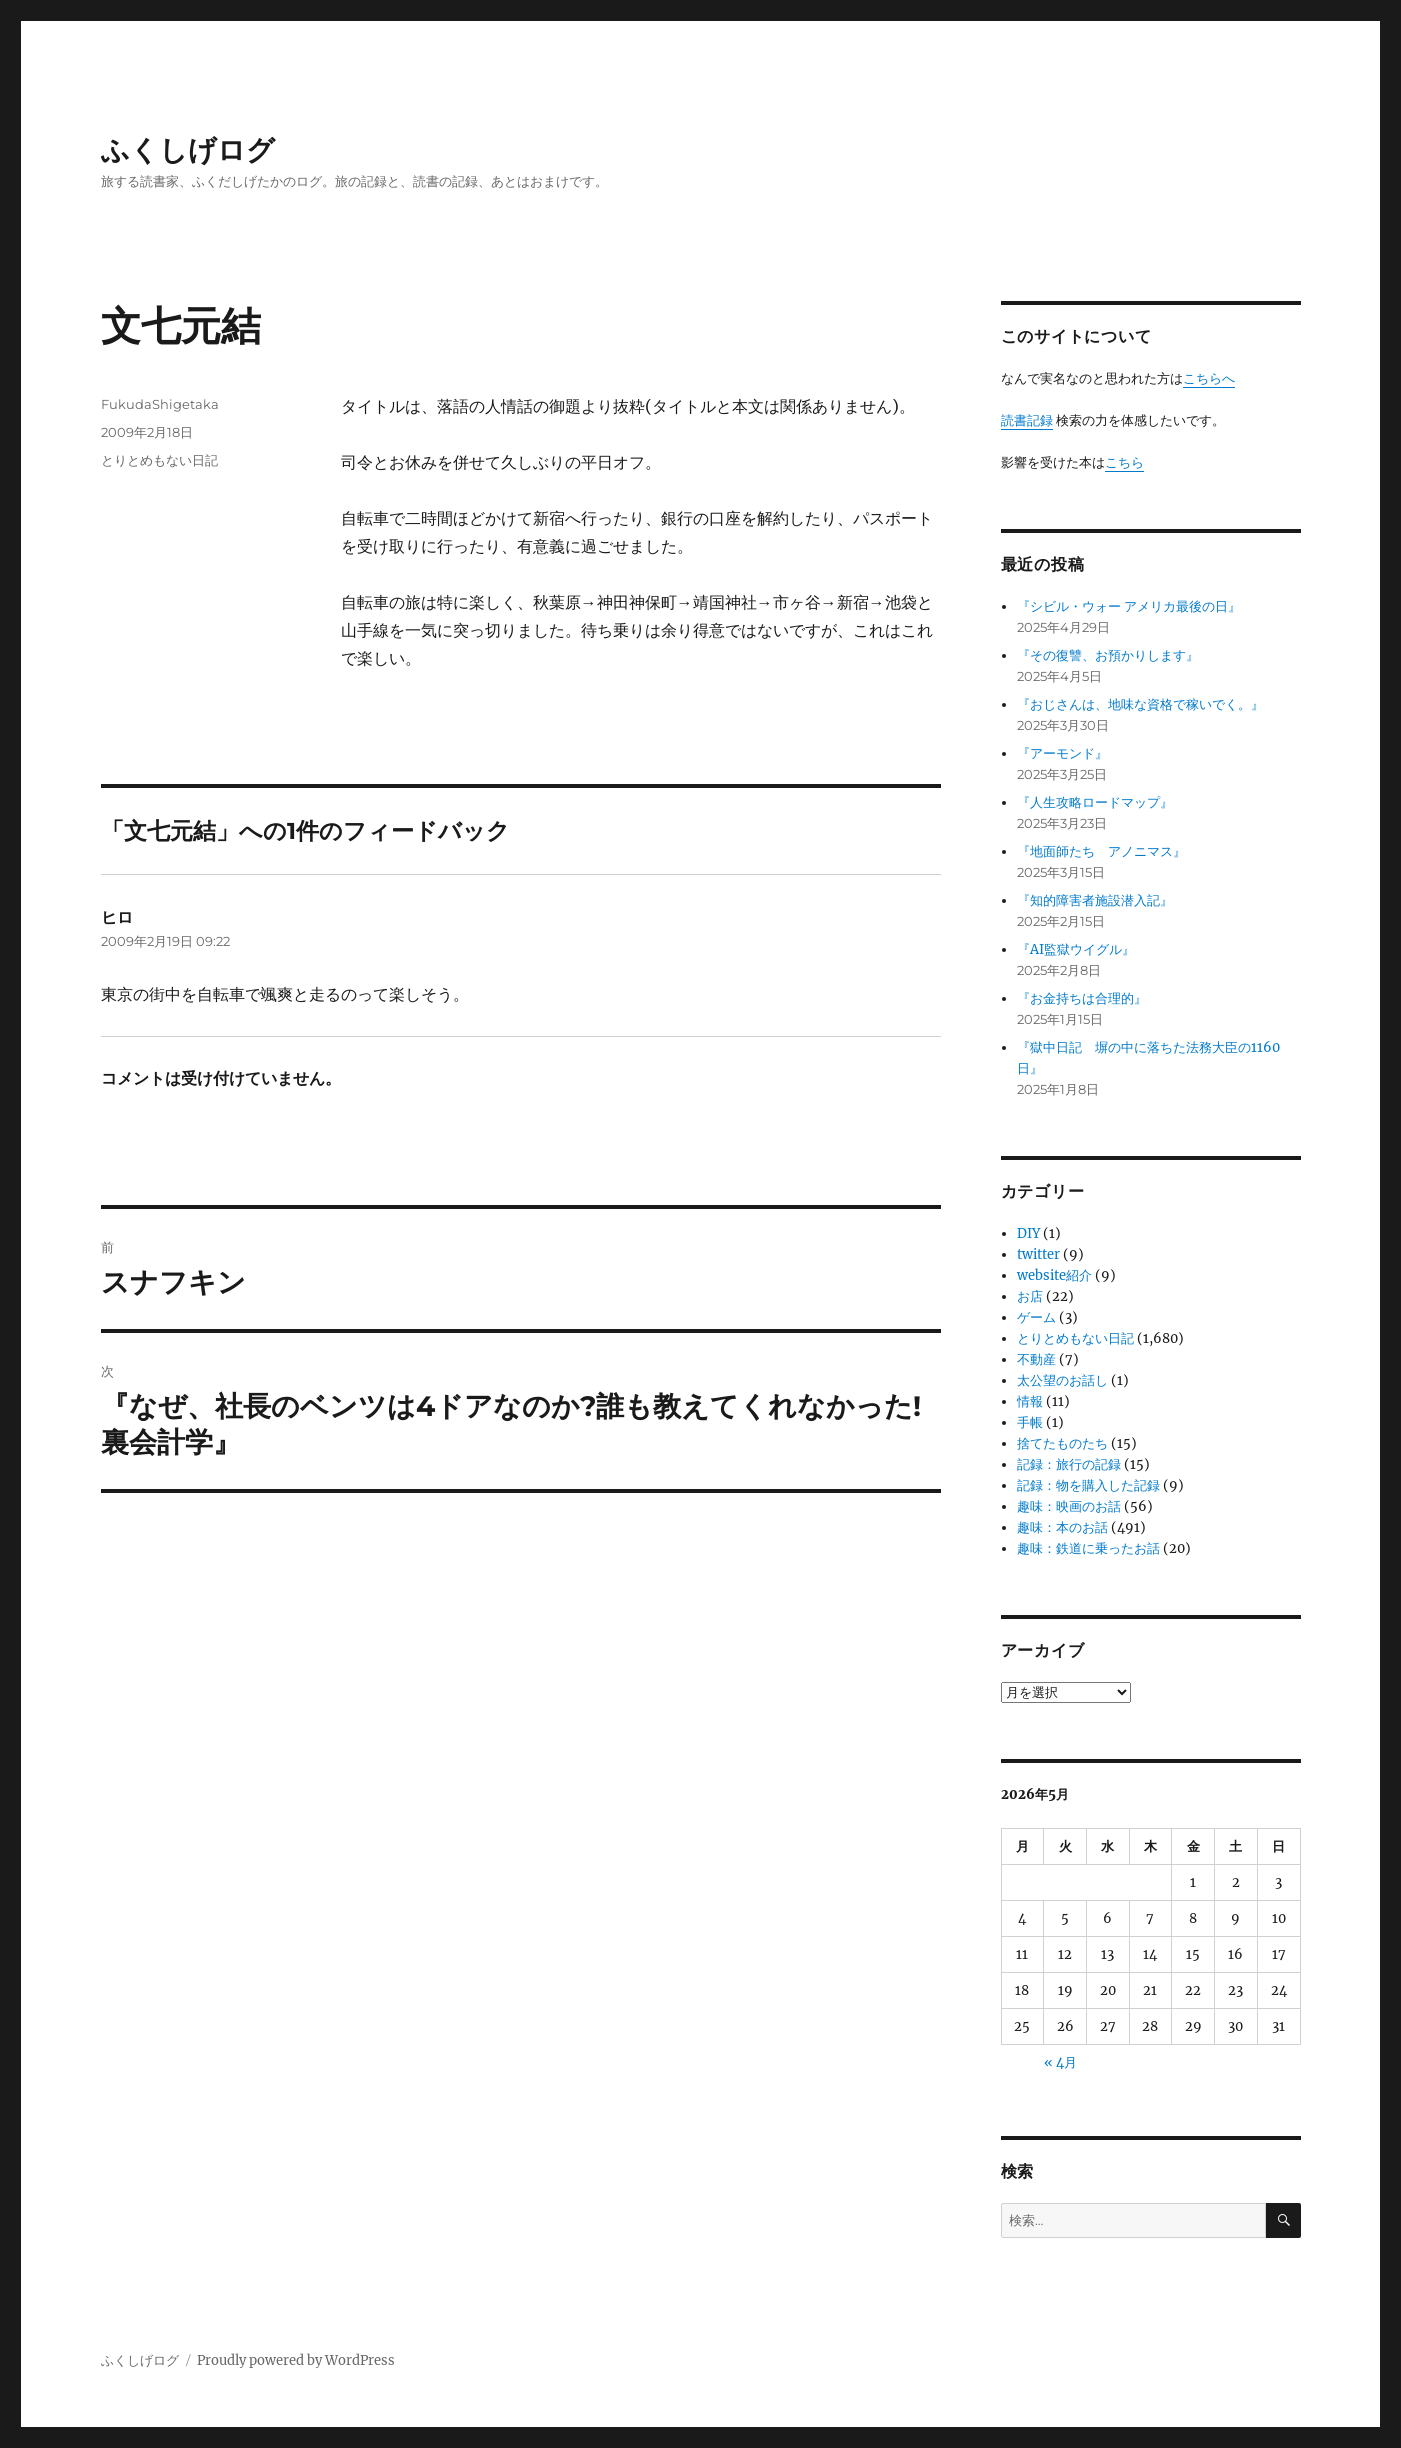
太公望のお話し (1062, 1380)
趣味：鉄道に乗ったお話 (1088, 1548)
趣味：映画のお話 (1069, 1506)
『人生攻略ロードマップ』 (1095, 802)
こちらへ (1209, 378)
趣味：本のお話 (1062, 1527)
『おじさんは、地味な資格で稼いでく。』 (1140, 704)
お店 (1030, 1296)
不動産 (1036, 1359)
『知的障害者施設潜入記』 (1095, 900)
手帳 (1030, 1422)
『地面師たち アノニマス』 (1101, 851)
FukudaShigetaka (160, 404)
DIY (1028, 1233)
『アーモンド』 (1062, 753)
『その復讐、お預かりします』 (1108, 655)
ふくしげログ (188, 150)
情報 (1030, 1401)
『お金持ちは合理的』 (1082, 998)
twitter (1038, 1254)
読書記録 (1027, 420)
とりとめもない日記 (159, 460)
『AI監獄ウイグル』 (1076, 949)
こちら (1124, 462)
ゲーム (1036, 1317)
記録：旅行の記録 (1069, 1464)
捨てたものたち (1062, 1443)
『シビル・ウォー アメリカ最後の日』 (1129, 606)
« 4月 (1060, 2062)
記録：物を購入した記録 (1088, 1485)
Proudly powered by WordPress (296, 2360)
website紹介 (1054, 1275)
